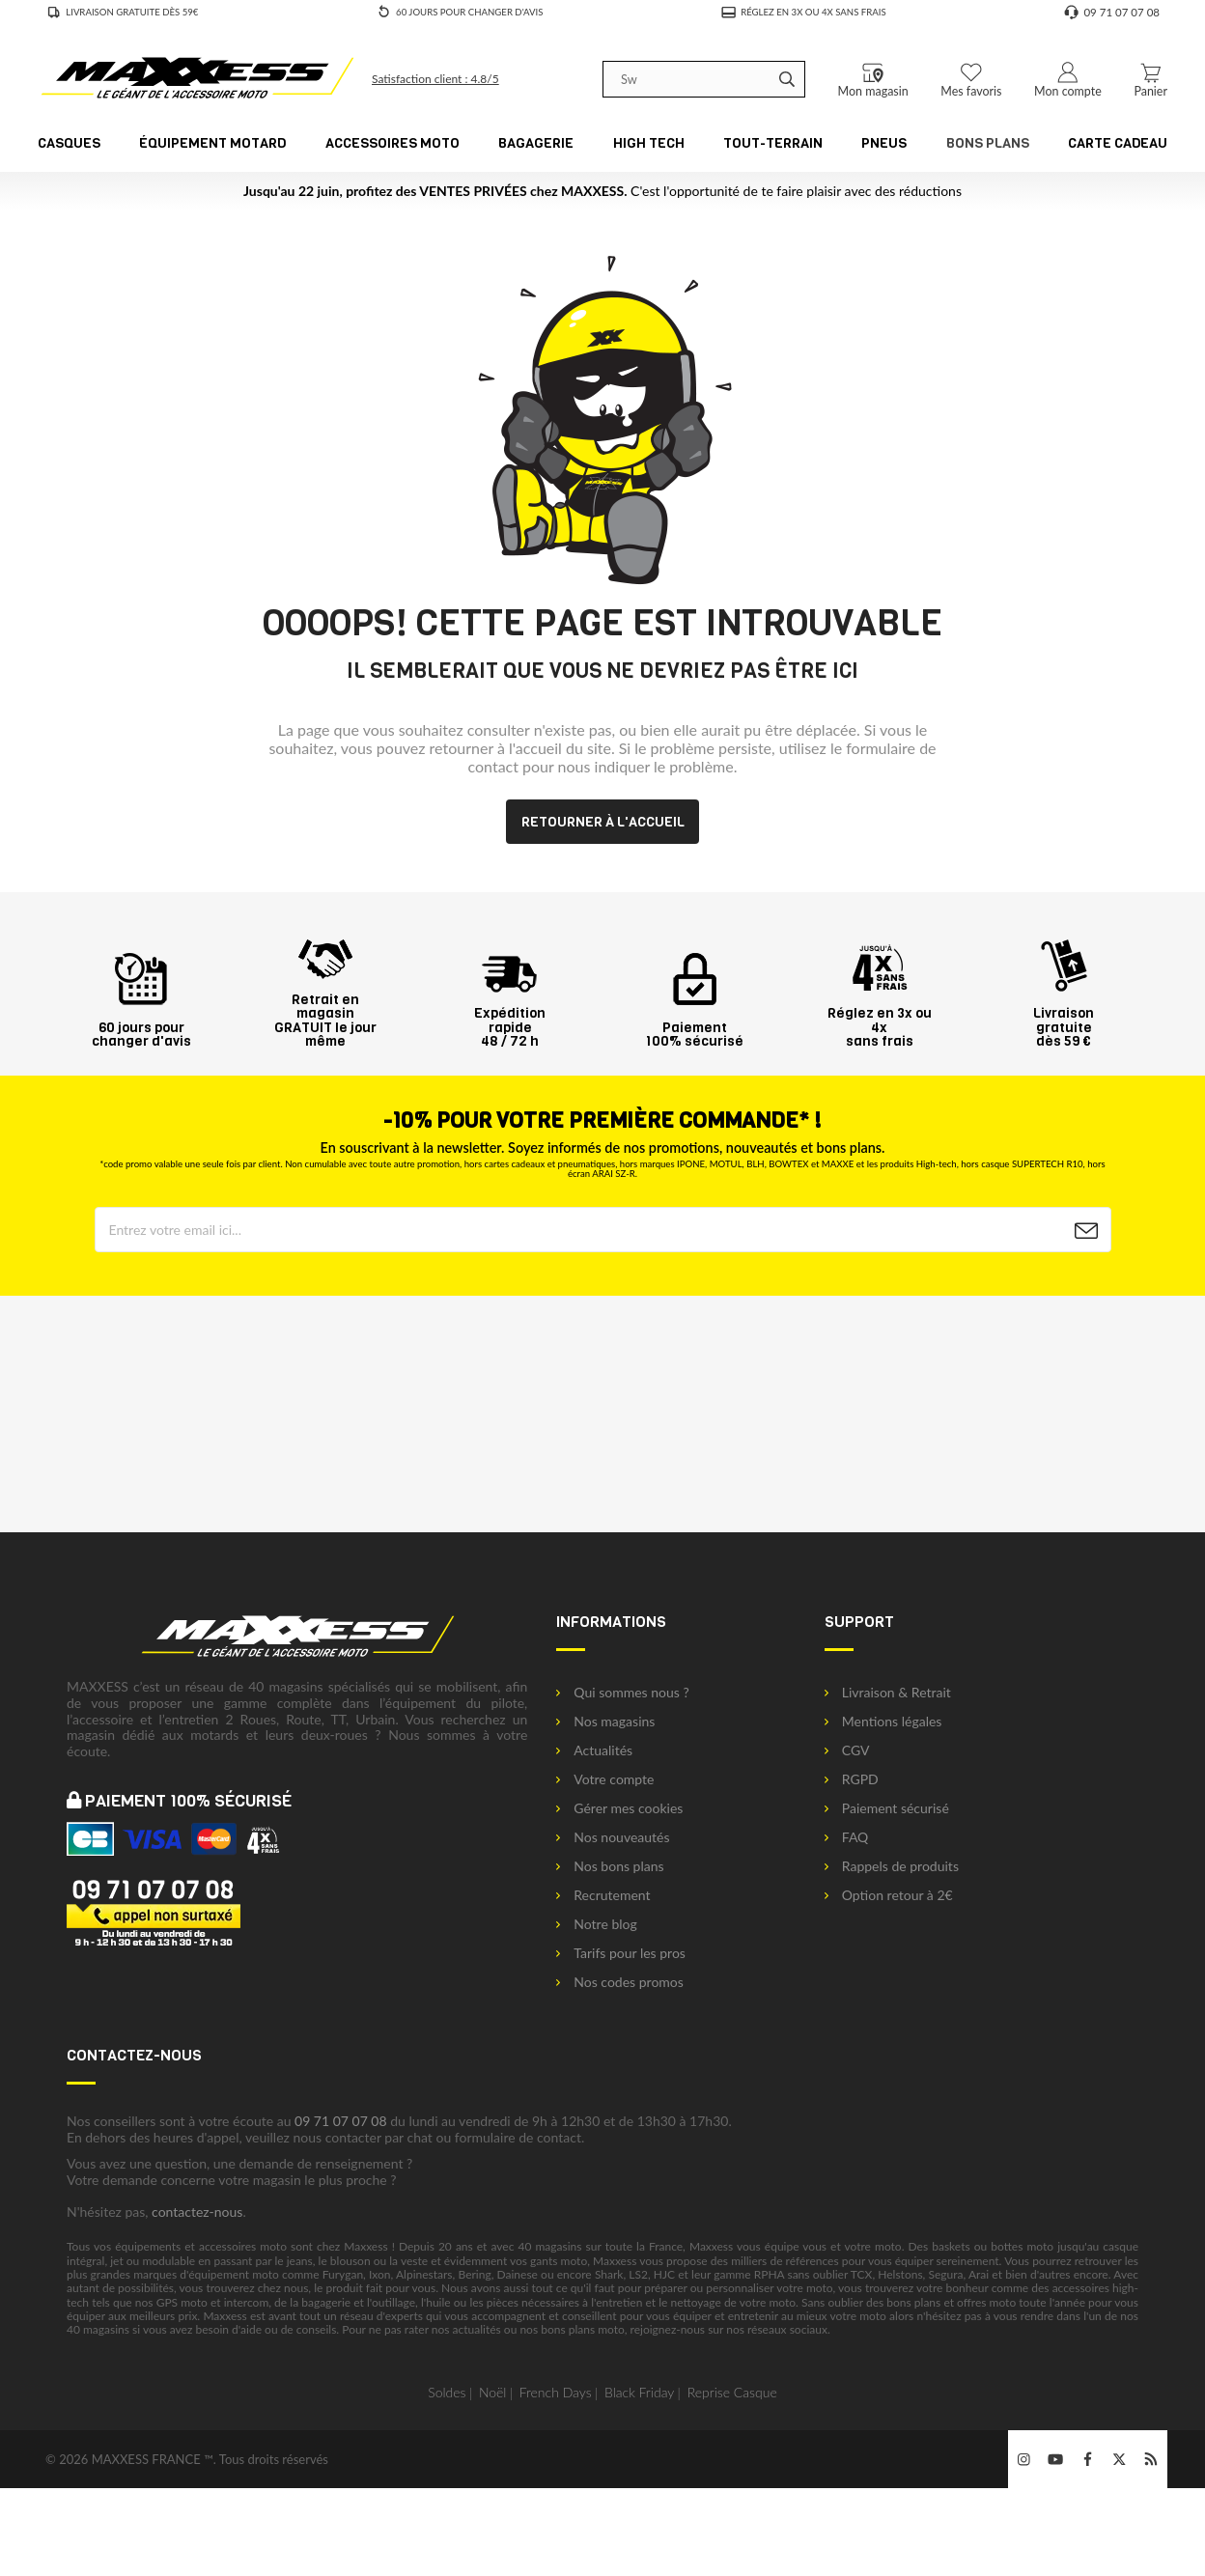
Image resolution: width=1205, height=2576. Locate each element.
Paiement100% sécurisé (694, 1026)
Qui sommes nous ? (622, 1692)
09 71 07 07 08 (340, 2121)
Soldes (446, 2392)
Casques (69, 143)
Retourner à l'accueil (603, 821)
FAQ (847, 1837)
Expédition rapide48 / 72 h (510, 1020)
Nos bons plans (609, 1866)
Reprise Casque (732, 2392)
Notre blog (596, 1924)
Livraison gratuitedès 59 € (1063, 1020)
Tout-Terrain (773, 143)
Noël (493, 2392)
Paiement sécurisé (887, 1808)
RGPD (852, 1779)
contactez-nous (197, 2211)
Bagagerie (536, 143)
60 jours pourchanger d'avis (141, 1026)
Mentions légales (883, 1721)
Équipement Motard (212, 143)
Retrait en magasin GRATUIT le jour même (325, 1012)
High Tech (649, 143)
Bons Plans (987, 143)
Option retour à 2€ (889, 1895)
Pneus (884, 143)
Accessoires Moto (392, 143)
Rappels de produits (892, 1866)
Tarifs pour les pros (621, 1953)
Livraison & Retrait (888, 1692)
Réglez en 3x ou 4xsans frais (879, 1020)
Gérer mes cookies (619, 1808)
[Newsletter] (1086, 1231)
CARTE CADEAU (1117, 143)
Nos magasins (605, 1721)
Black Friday (639, 2392)
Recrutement (603, 1895)
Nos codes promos (620, 1982)
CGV (847, 1750)
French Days (555, 2392)
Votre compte (605, 1779)
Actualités (594, 1750)
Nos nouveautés (612, 1837)
